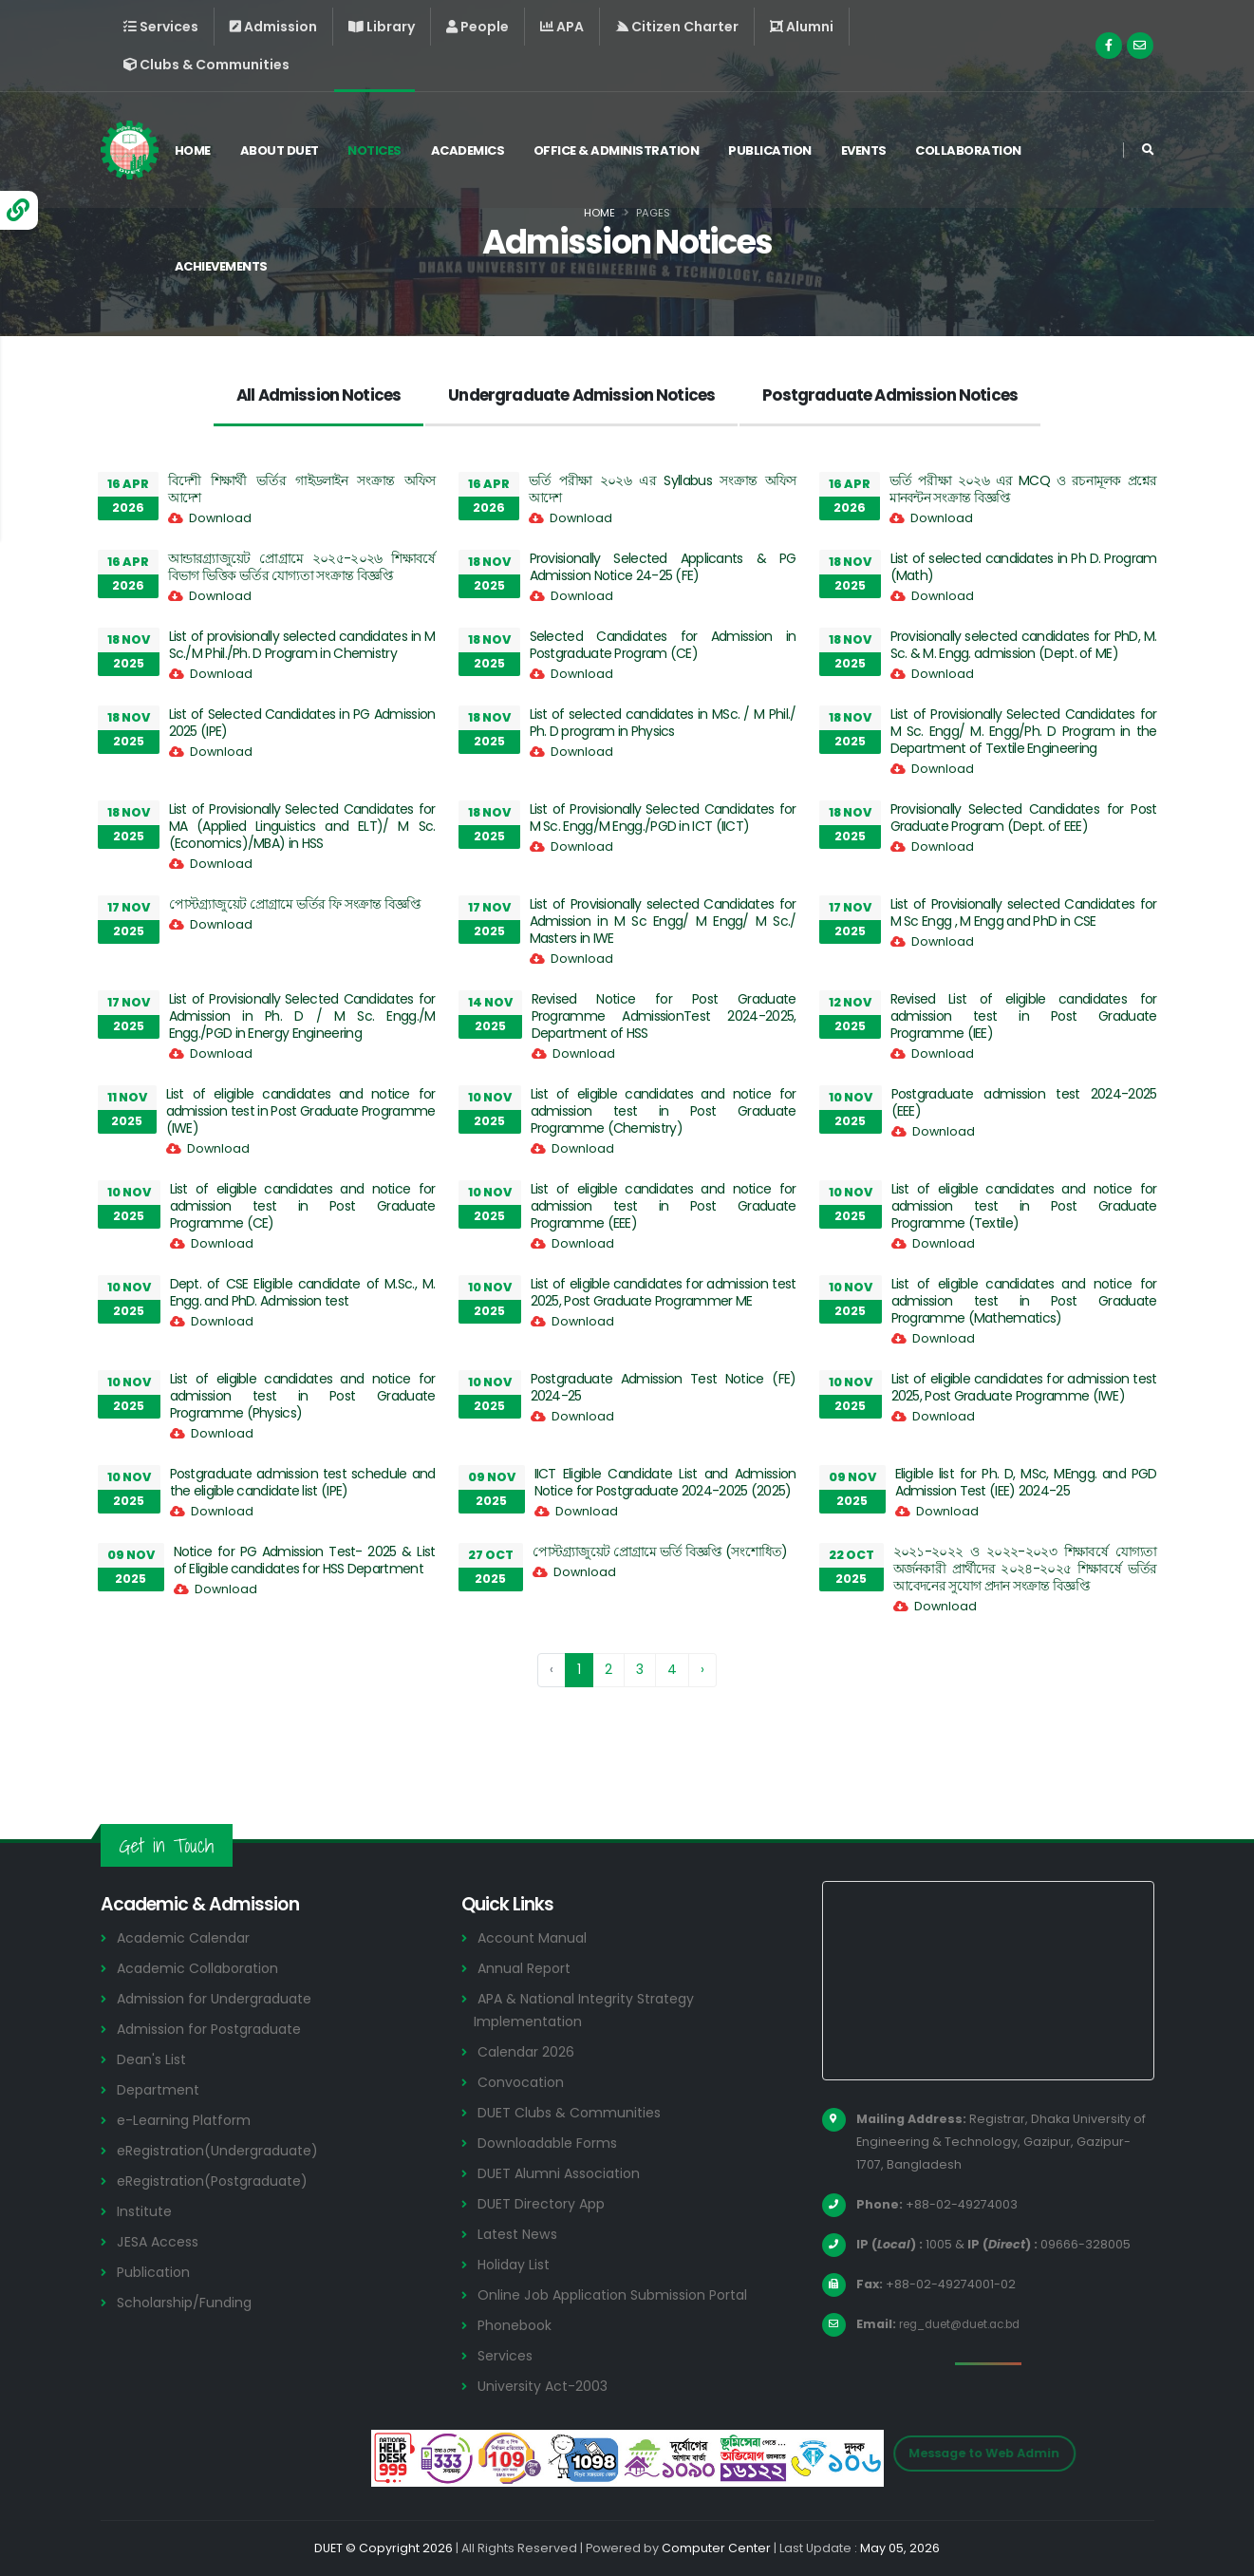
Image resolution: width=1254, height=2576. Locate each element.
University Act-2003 (546, 2386)
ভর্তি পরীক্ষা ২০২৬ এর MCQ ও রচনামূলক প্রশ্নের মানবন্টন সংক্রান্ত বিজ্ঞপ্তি (1023, 489)
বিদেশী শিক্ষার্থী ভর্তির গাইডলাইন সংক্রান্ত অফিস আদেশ (302, 489)
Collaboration (976, 150)
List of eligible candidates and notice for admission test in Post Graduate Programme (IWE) (301, 1111)
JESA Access (160, 2241)
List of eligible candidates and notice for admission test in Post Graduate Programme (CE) (303, 1205)
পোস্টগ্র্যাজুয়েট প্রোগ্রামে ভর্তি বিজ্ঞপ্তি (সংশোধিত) (660, 1551)
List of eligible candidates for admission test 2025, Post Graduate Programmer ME (663, 1292)
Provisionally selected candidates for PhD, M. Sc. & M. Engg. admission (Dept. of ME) (1023, 645)
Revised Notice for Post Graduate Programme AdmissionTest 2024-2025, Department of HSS (664, 1016)
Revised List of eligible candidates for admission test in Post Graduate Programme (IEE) (1023, 1016)
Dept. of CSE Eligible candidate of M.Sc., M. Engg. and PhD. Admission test (303, 1292)
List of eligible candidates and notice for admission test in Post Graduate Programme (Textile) (1024, 1205)
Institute (147, 2211)
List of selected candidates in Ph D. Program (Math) (1023, 567)
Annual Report (527, 1968)
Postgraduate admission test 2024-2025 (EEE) (1024, 1102)
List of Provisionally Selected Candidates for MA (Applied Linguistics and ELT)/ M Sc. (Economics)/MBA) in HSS (302, 826)
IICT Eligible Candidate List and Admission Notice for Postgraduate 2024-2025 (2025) (665, 1482)
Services (506, 2355)
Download (220, 518)
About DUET (287, 150)
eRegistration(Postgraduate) (221, 2181)
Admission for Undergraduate (221, 1998)
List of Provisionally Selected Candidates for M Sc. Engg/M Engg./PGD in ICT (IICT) (663, 817)
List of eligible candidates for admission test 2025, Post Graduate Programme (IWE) (1024, 1387)
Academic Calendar (187, 1937)
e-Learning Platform (187, 2120)
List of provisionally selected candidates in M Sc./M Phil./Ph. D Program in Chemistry (302, 645)
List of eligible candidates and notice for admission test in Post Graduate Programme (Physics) (303, 1395)
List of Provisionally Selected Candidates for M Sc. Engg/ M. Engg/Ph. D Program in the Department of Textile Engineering (1023, 731)
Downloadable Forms (551, 2143)
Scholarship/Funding (187, 2302)
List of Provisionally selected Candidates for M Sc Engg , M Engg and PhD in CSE (1023, 912)
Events (871, 150)
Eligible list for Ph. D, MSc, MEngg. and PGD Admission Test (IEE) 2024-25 (1026, 1482)
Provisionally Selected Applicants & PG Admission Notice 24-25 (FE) (663, 567)
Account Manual (534, 1937)
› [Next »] (702, 1669)
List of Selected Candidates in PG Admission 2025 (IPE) (302, 723)
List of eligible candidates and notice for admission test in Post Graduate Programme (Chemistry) (663, 1111)
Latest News (521, 2234)
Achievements (228, 266)
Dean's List (154, 2059)
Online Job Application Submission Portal (620, 2294)
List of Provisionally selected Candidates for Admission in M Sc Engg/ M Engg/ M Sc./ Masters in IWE (663, 921)
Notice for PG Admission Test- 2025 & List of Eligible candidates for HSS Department (305, 1560)
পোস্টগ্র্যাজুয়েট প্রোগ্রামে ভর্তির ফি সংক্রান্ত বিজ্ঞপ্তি (295, 903)
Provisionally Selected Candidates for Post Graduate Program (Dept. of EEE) (1023, 817)
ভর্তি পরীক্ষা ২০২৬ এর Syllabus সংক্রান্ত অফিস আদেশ (662, 489)
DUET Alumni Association (562, 2173)
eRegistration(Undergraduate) (226, 2150)
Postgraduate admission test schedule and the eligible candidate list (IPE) (303, 1482)
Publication (777, 150)
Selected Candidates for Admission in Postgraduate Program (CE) (663, 645)
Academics (476, 150)
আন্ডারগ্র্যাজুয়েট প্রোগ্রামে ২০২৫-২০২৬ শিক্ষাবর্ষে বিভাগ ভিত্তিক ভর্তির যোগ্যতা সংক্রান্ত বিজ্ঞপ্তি (302, 567)
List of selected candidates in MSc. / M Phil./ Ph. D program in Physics (663, 723)
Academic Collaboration (203, 1968)
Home (200, 150)
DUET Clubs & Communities (573, 2112)
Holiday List (516, 2264)
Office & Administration (624, 150)
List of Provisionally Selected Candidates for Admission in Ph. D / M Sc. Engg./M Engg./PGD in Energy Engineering (302, 1016)
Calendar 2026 (528, 2051)
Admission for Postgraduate (216, 2029)
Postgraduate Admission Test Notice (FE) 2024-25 (663, 1387)
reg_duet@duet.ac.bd (968, 2324)
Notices (382, 150)
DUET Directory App (544, 2203)
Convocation (523, 2082)
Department (161, 2089)
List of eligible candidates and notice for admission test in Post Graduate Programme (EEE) (663, 1205)
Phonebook (517, 2325)
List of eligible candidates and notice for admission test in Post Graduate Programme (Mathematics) (1024, 1300)
